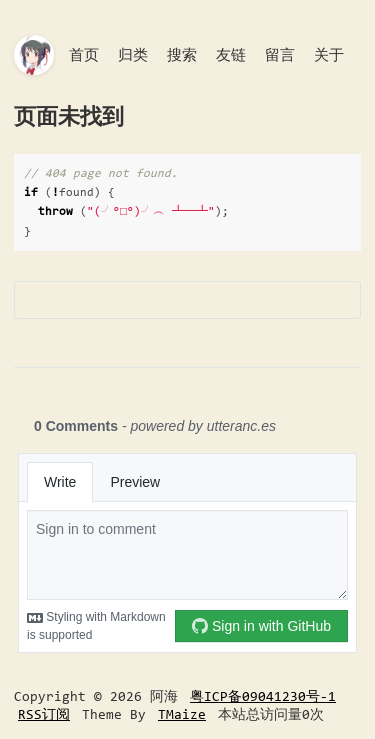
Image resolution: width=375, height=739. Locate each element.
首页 (84, 55)
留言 (280, 55)
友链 (231, 55)
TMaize (182, 714)
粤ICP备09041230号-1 (263, 696)
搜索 (182, 55)
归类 (133, 55)
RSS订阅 (44, 714)
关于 (329, 55)
